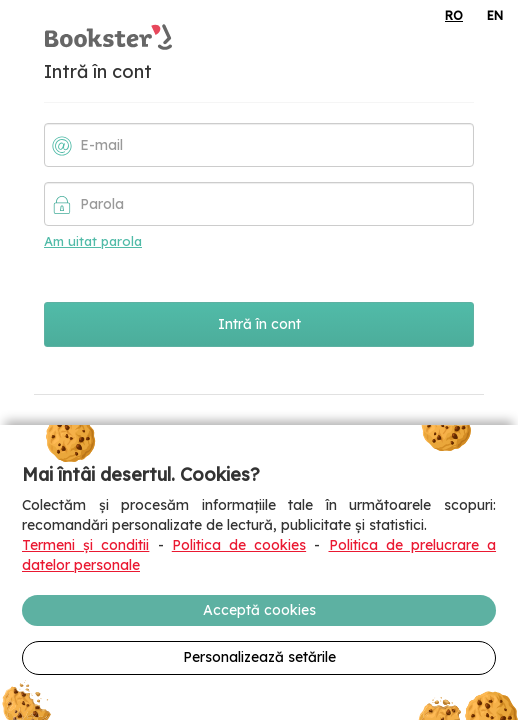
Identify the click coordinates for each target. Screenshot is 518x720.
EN (495, 15)
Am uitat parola (93, 241)
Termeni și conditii (85, 545)
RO (454, 15)
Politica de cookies (239, 545)
